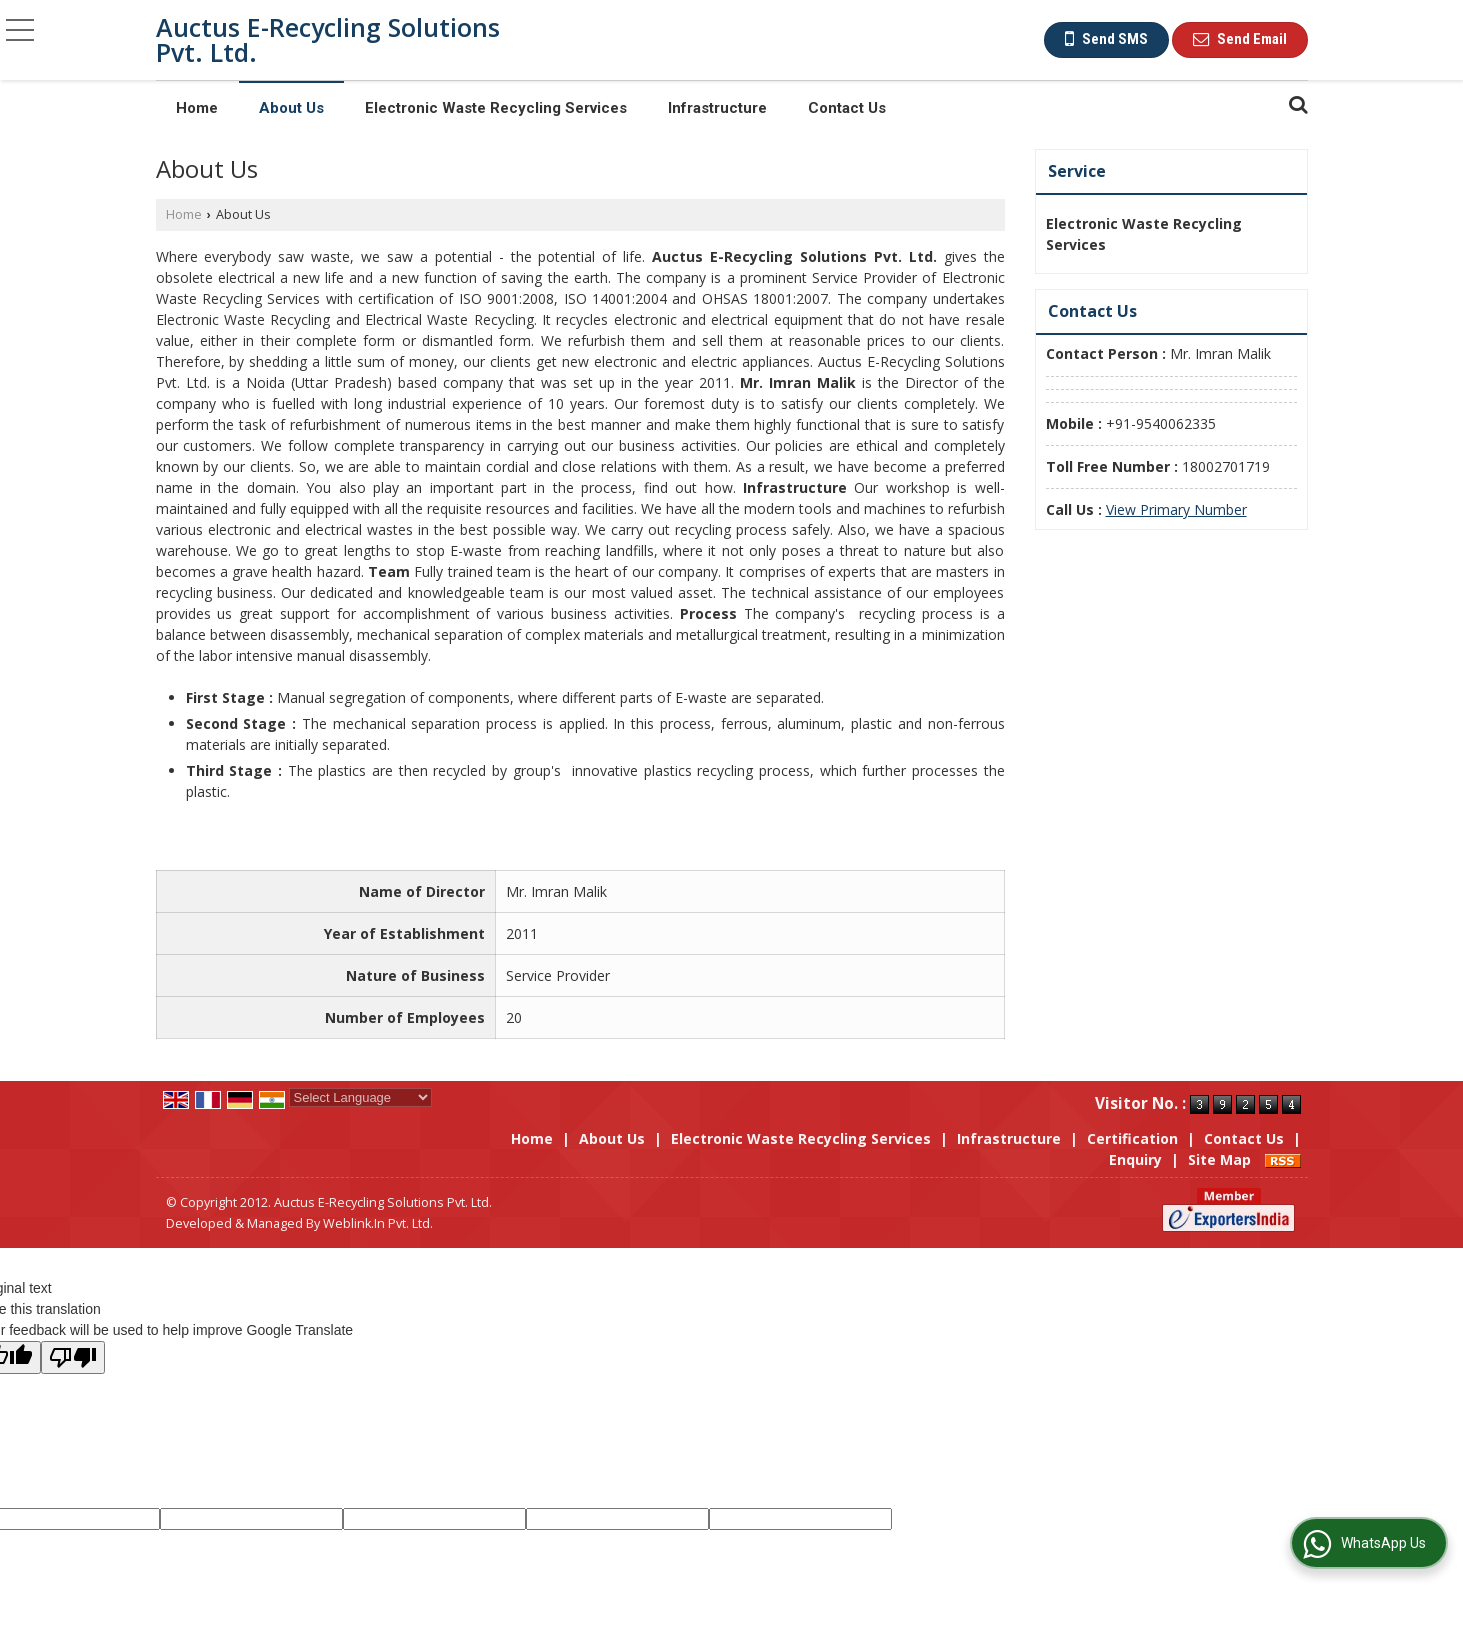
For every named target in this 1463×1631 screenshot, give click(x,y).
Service (1077, 171)
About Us (291, 108)
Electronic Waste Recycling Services (496, 108)
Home (197, 108)
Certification (1132, 1138)
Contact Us (847, 108)
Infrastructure (717, 108)
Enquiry (1135, 1159)
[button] (1176, 509)
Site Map (1219, 1159)
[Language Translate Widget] (360, 1097)
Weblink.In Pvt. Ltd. (378, 1223)
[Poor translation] (73, 1357)
